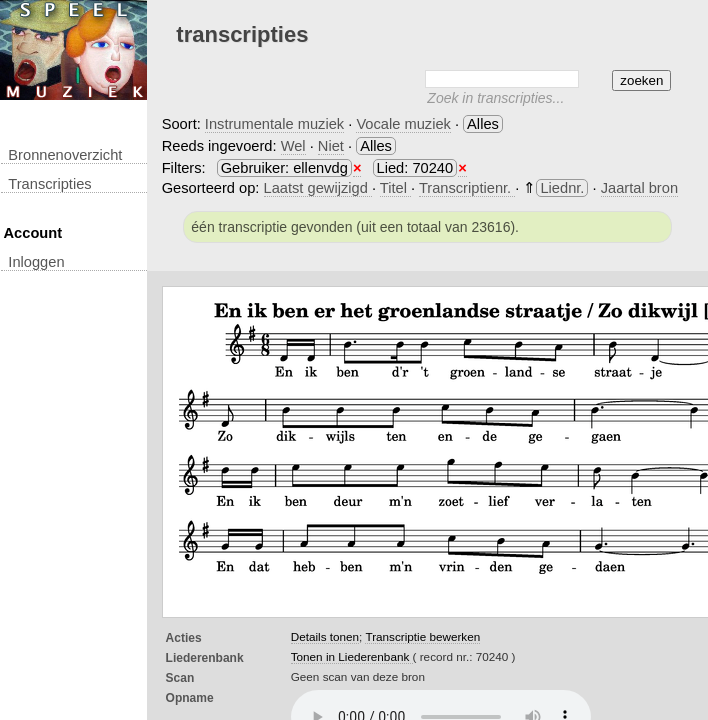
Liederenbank (205, 658)
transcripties (49, 184)
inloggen (36, 262)
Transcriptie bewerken (422, 636)
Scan (180, 678)
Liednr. (562, 188)
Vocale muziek (403, 124)
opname (190, 698)
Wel (293, 146)
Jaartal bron (639, 188)
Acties (184, 638)
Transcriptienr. (467, 188)
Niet (331, 146)
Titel (395, 188)
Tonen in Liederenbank (352, 656)
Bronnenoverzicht (65, 155)
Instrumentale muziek (274, 124)
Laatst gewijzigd (318, 188)
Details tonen (325, 636)
